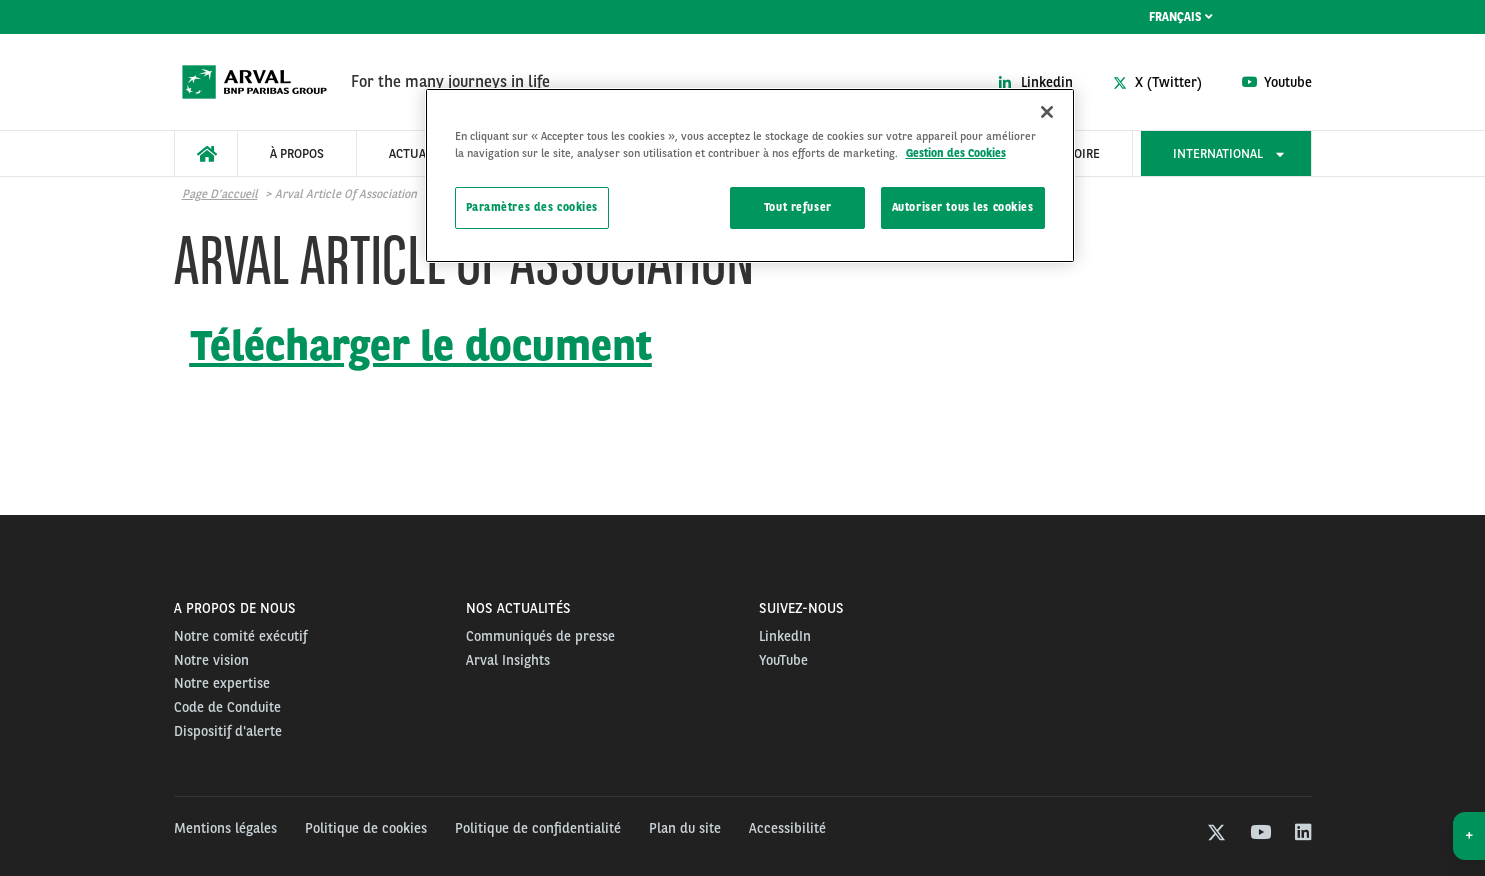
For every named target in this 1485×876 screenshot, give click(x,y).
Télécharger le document (421, 345)
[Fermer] (1047, 112)
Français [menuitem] (1181, 17)
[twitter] (1216, 834)
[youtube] (1259, 834)
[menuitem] (206, 153)
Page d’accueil (220, 194)
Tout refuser (798, 207)
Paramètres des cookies (532, 207)
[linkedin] (1302, 834)
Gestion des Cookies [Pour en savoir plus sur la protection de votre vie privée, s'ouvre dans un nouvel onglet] (956, 153)
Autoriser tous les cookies (963, 207)
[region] (750, 175)
